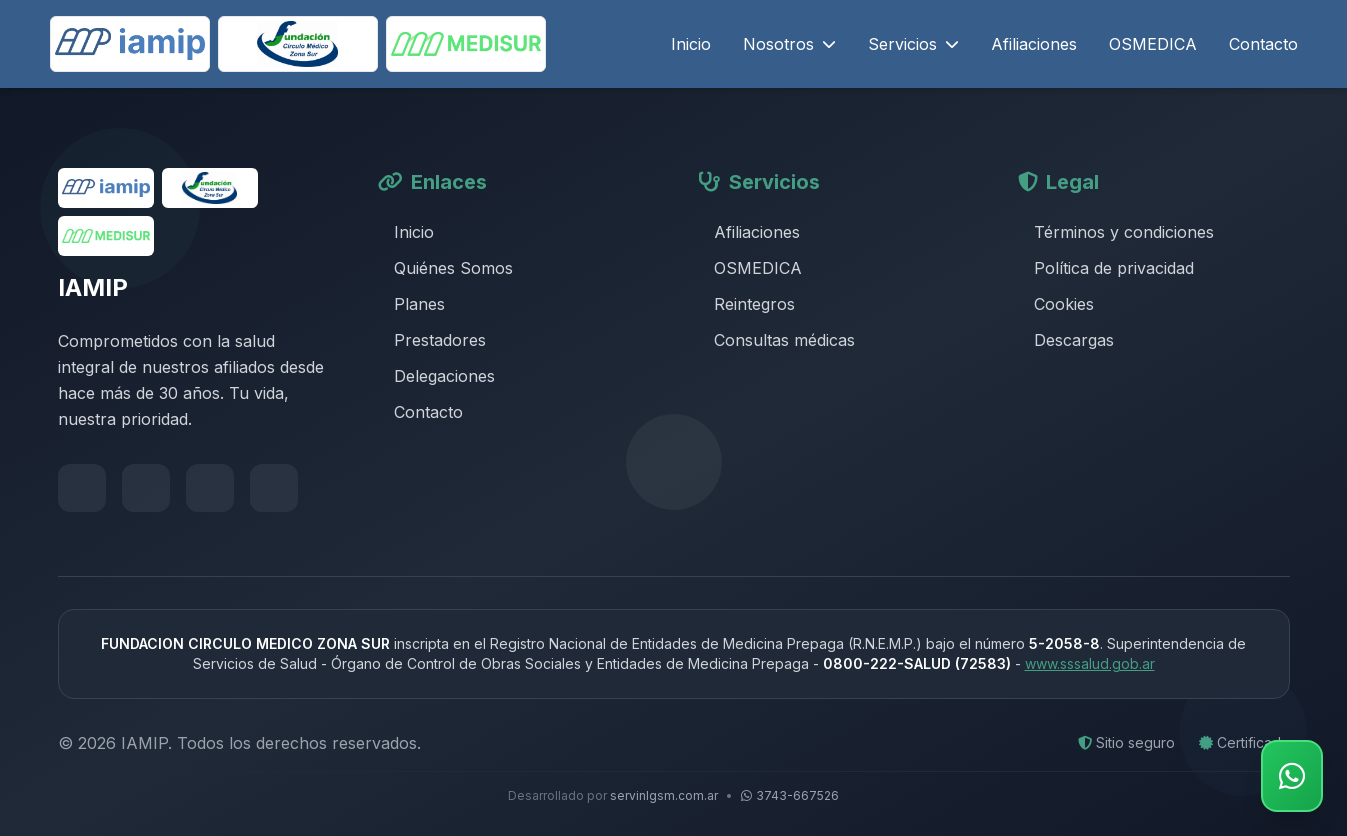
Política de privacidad (1106, 268)
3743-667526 (790, 795)
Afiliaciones (1034, 44)
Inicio (691, 44)
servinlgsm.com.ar (664, 795)
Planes (411, 304)
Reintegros (746, 304)
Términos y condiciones (1116, 232)
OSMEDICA (1153, 44)
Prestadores (432, 340)
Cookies (1056, 304)
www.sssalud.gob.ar (1090, 663)
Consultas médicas (776, 340)
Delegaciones (436, 376)
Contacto (1263, 44)
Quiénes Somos (445, 268)
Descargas (1066, 340)
